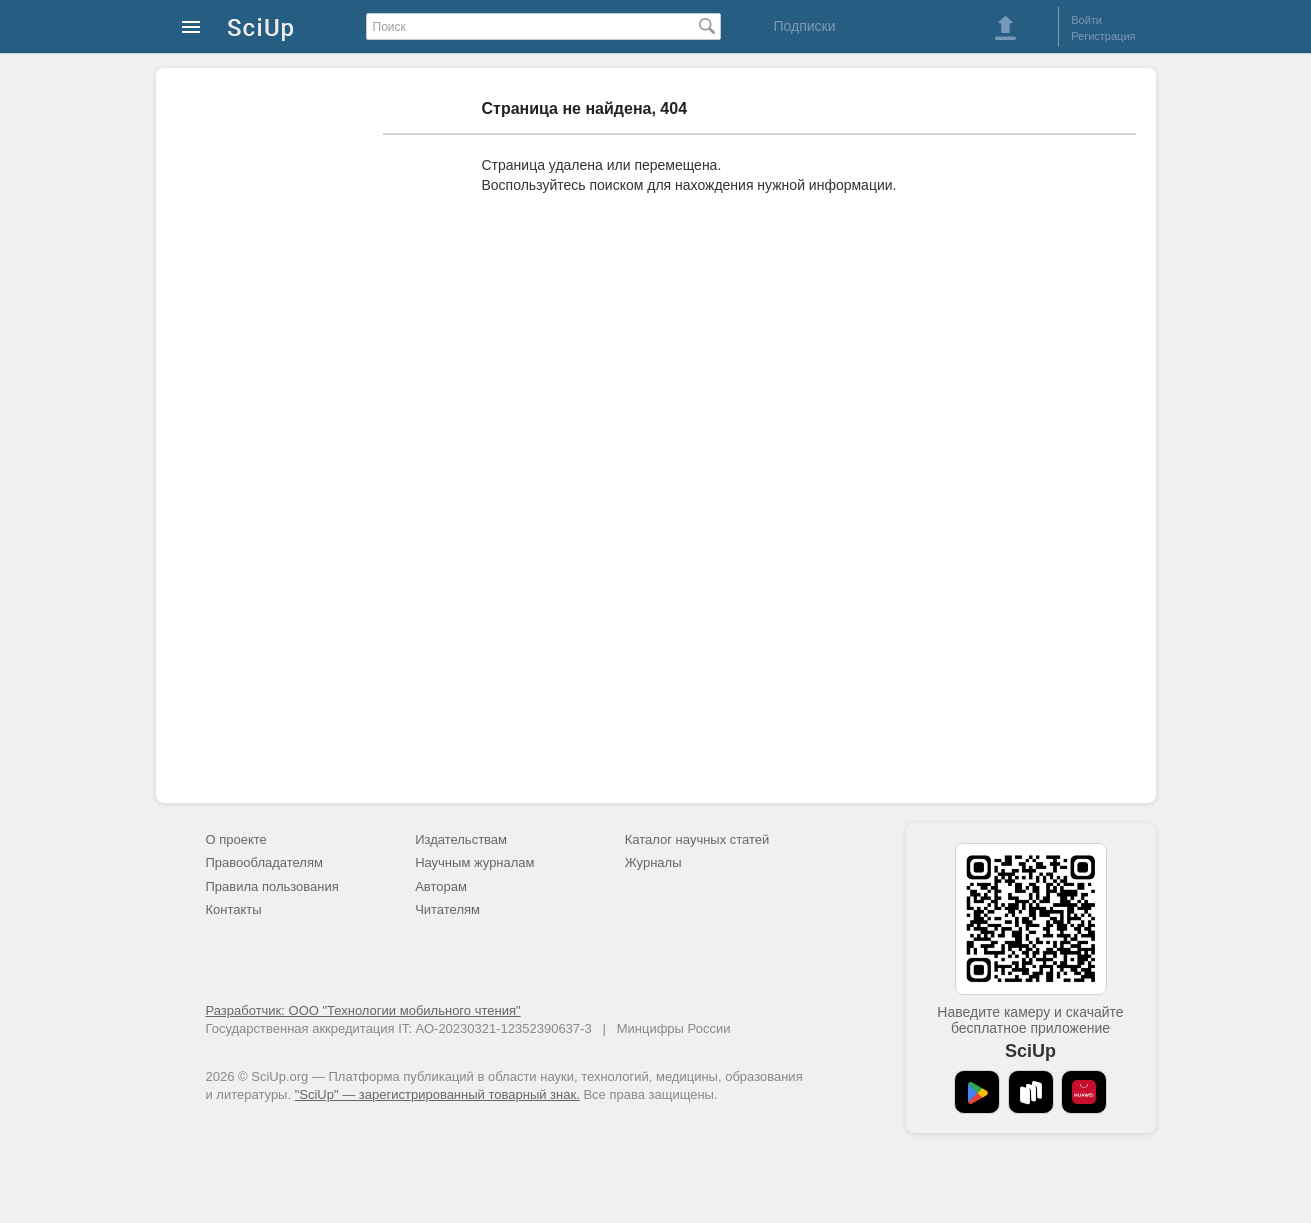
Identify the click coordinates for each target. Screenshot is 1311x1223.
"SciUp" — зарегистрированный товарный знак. (437, 1094)
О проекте (236, 839)
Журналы (653, 862)
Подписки (804, 26)
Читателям (447, 909)
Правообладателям (264, 862)
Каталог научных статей (697, 839)
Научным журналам (474, 862)
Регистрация (1103, 36)
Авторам (441, 886)
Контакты (234, 909)
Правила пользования (272, 886)
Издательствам (461, 839)
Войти (1086, 20)
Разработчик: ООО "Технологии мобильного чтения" (363, 1010)
